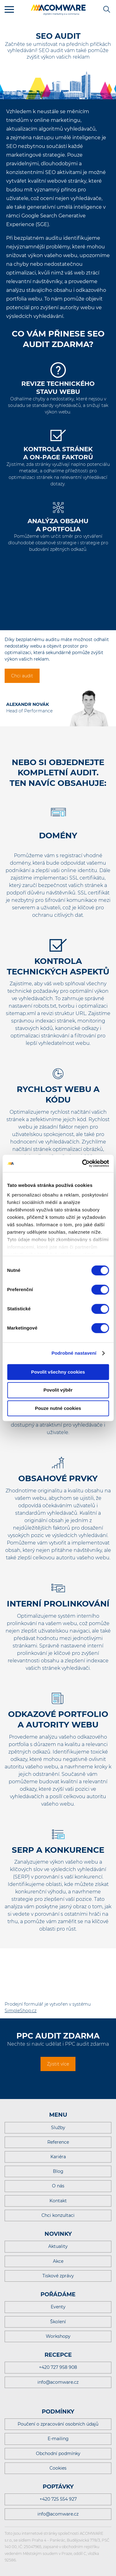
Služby (58, 2127)
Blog (58, 2171)
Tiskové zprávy (58, 2276)
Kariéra (58, 2156)
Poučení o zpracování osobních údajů (58, 2424)
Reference (58, 2142)
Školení (58, 2321)
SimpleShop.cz (21, 2010)
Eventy (58, 2307)
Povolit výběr (57, 1390)
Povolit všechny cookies (58, 1372)
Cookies (58, 2468)
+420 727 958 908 (58, 2367)
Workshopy (58, 2336)
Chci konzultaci (58, 2215)
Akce (58, 2261)
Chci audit (22, 676)
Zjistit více (58, 2064)
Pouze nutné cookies (58, 1408)
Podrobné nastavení (73, 1353)
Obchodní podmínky (58, 2453)
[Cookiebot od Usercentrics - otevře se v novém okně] (82, 1163)
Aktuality (58, 2246)
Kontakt (58, 2201)
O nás (58, 2186)
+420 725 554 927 (58, 2499)
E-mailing (58, 2438)
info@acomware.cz (58, 2382)
